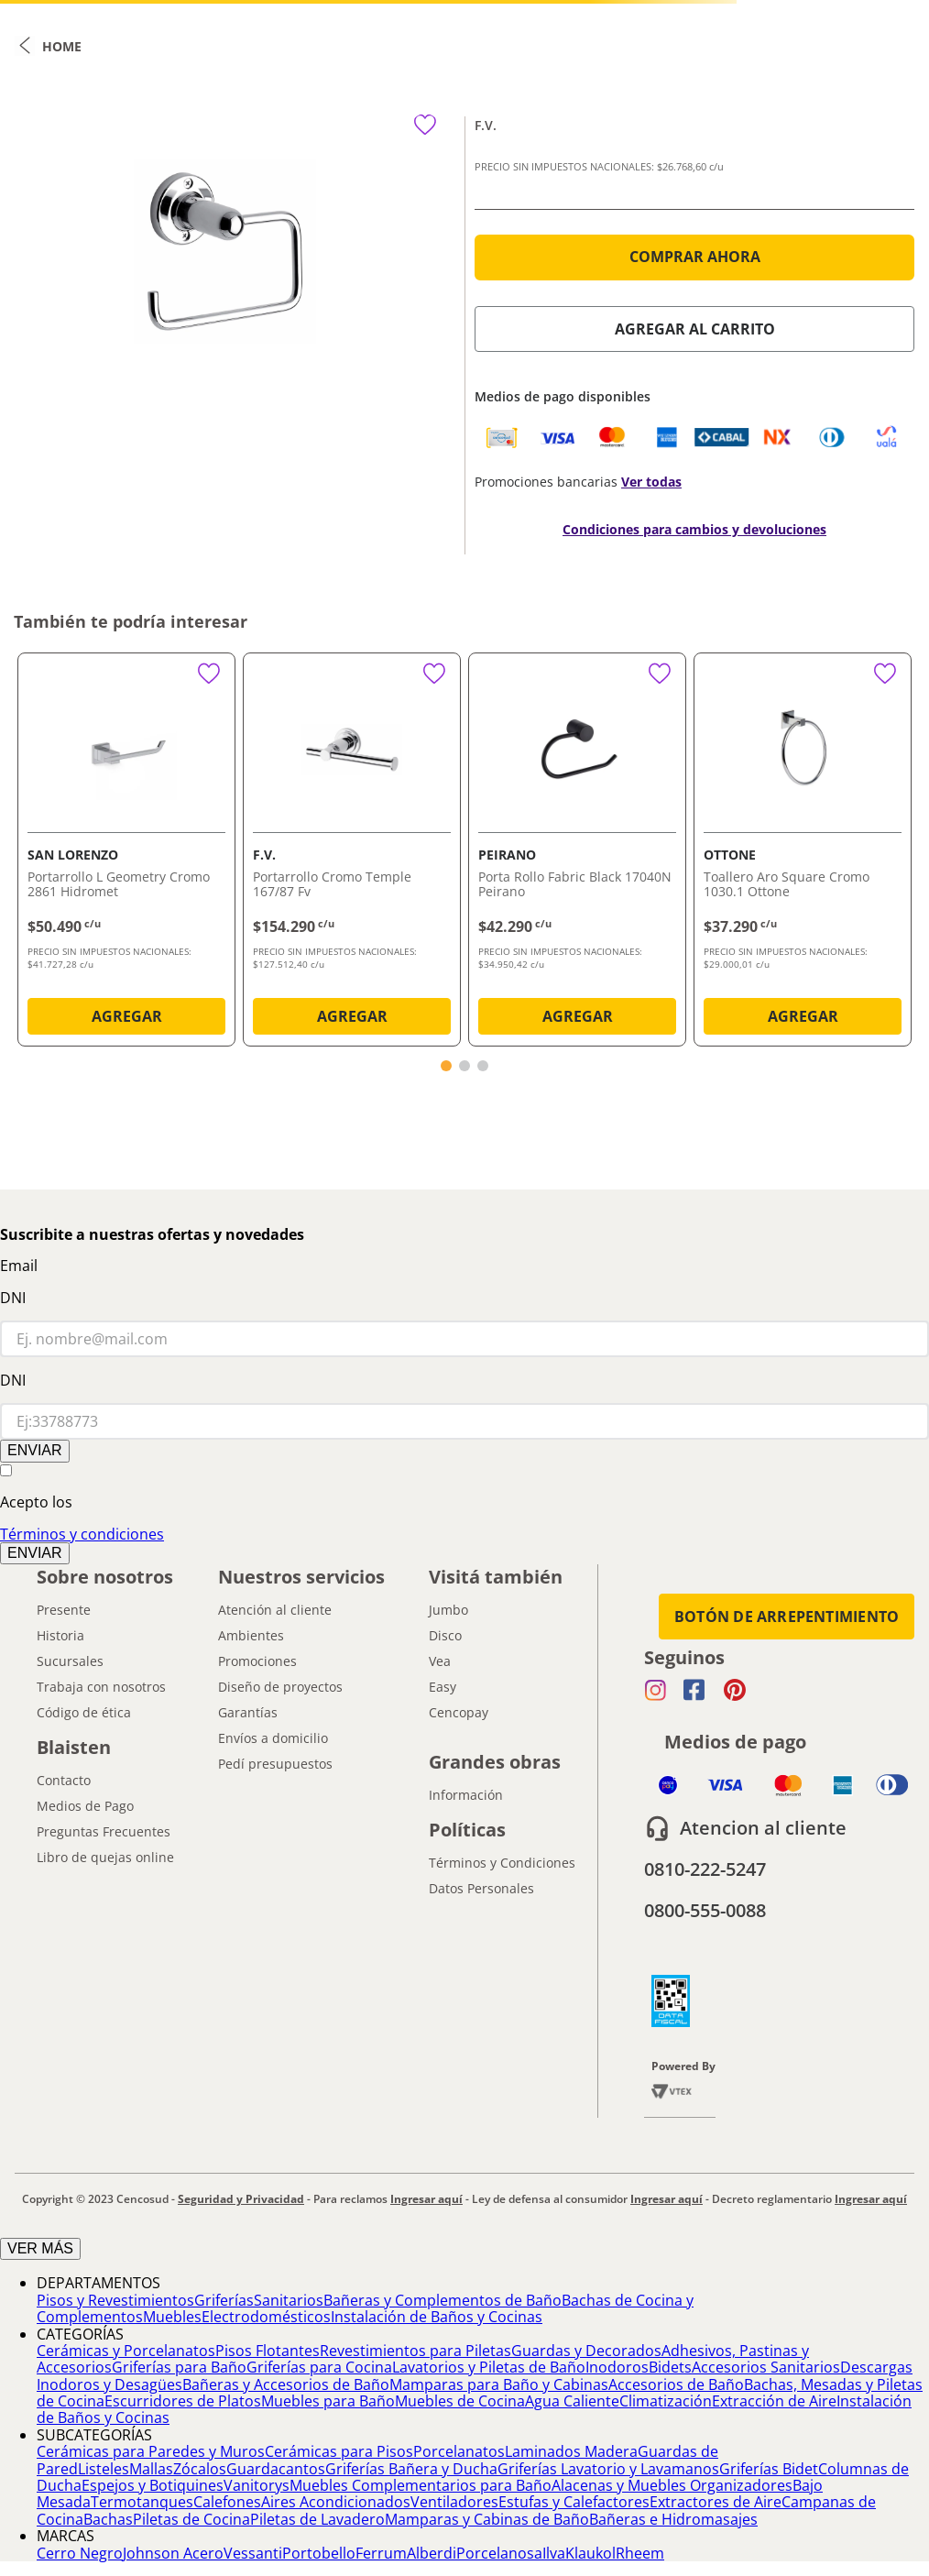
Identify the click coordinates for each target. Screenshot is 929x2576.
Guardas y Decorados (586, 2350)
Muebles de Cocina (460, 2401)
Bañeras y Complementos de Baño (442, 2300)
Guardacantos (275, 2469)
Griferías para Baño (179, 2367)
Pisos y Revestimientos (115, 2300)
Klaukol (590, 2553)
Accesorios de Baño (676, 2384)
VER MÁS (40, 2248)
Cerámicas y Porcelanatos (126, 2350)
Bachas (108, 2519)
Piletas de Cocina (191, 2519)
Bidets (670, 2367)
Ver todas (651, 481)
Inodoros (617, 2367)
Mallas (151, 2469)
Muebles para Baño (328, 2401)
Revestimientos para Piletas (415, 2350)
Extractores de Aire (715, 2502)
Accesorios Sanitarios (766, 2367)
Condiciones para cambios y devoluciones (694, 529)
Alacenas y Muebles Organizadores (672, 2485)
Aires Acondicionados (335, 2502)
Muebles (172, 2317)
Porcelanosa (499, 2553)
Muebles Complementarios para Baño (421, 2485)
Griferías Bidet (768, 2469)
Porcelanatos (459, 2451)
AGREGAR (127, 1016)
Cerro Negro (80, 2553)
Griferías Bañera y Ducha (411, 2469)
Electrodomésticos (266, 2317)
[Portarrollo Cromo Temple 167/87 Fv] (352, 853)
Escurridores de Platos (182, 2401)
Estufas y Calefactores (574, 2502)
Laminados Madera (571, 2451)
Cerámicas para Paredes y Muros (151, 2451)
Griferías (224, 2300)
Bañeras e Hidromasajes (673, 2519)
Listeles (103, 2469)
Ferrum (381, 2553)
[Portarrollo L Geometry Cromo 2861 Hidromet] (126, 853)
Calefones (227, 2502)
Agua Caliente (572, 2401)
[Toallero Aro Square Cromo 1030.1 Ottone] (803, 853)
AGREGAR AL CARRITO (695, 329)
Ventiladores (454, 2502)
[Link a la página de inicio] (48, 46)
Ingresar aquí (426, 2199)
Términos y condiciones (82, 1534)
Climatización (665, 2401)
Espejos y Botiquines (153, 2485)
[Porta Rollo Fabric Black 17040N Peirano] (577, 853)
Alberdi (431, 2553)
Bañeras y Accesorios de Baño (285, 2384)
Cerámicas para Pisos (339, 2451)
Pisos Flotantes (267, 2350)
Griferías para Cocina (319, 2367)
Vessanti (253, 2553)
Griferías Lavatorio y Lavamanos (608, 2469)
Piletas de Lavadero (317, 2519)
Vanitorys (257, 2485)
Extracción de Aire (774, 2401)
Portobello (318, 2553)
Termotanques (142, 2502)
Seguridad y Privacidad (241, 2199)
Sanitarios (288, 2300)
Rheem (640, 2553)
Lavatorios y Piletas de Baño (488, 2367)
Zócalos (199, 2469)
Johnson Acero (173, 2553)
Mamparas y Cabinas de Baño (487, 2519)
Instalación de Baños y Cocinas (436, 2317)
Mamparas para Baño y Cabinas (498, 2384)
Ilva (553, 2553)
